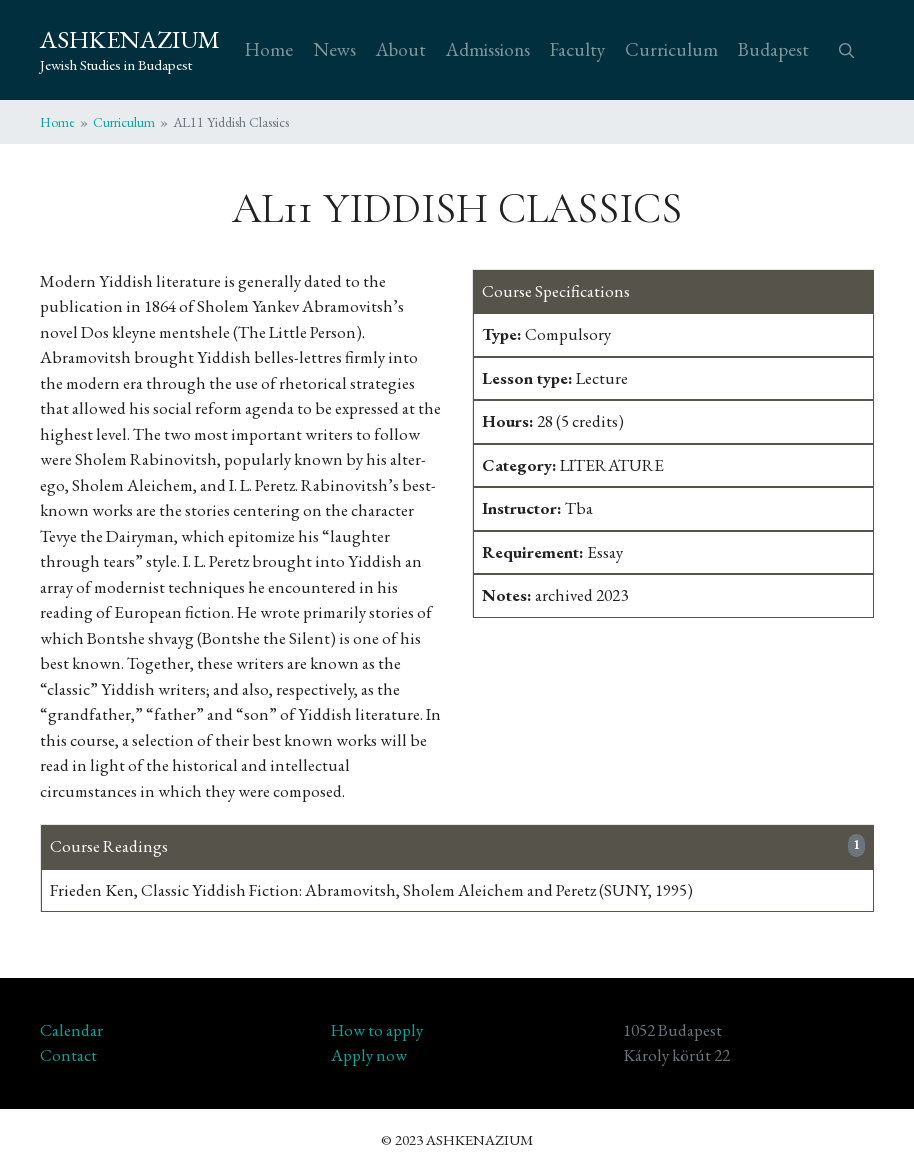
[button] (846, 50)
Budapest (773, 49)
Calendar (71, 1030)
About (401, 49)
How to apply (377, 1030)
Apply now (369, 1055)
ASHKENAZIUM (130, 39)
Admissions (488, 49)
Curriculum (671, 49)
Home (269, 49)
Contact (68, 1055)
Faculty (577, 49)
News (334, 49)
